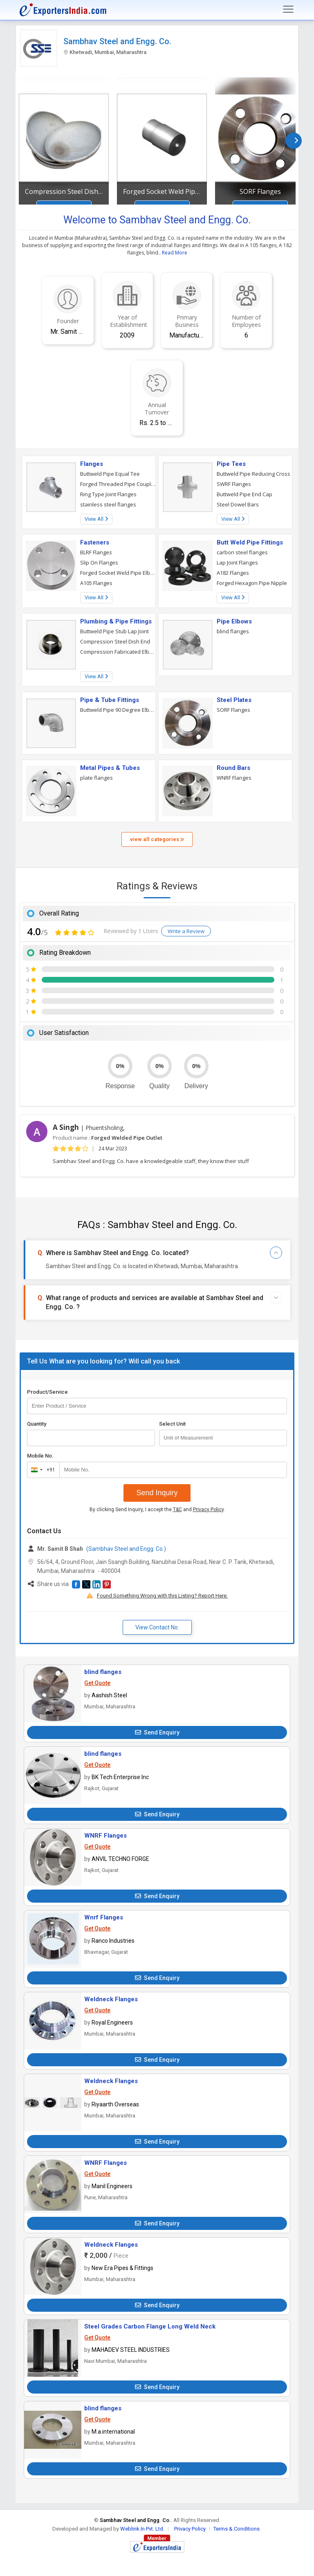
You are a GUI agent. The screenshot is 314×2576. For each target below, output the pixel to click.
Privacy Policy (208, 1509)
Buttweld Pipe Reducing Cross (253, 473)
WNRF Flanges (234, 777)
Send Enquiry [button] (157, 1732)
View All (96, 519)
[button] (76, 1584)
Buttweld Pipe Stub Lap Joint (114, 631)
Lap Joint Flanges (237, 562)
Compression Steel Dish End (64, 191)
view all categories (157, 839)
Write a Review (186, 931)
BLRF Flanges (96, 552)
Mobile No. (40, 1456)
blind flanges (233, 631)
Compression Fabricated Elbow (118, 651)
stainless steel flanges (108, 504)
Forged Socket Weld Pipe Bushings (162, 191)
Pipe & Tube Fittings (109, 700)
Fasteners (94, 542)
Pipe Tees (231, 464)
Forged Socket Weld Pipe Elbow (118, 572)
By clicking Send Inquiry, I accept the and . (157, 1509)
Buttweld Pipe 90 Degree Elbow (118, 709)
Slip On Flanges (99, 562)
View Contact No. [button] (157, 1627)
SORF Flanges (260, 191)
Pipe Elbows (234, 621)
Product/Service (47, 1392)
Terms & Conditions (236, 2529)
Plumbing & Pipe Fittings (116, 621)
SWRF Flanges (234, 484)
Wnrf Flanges (103, 1917)
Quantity (36, 1424)
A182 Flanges (233, 572)
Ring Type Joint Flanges (108, 494)
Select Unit (172, 1424)
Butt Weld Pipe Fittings (250, 542)
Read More (174, 252)
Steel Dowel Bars (238, 504)
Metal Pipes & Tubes (110, 768)
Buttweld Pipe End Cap (244, 494)
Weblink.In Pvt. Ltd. (142, 2529)
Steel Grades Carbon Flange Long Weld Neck (149, 2326)
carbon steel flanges (242, 552)
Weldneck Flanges (111, 1999)
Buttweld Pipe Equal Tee (110, 473)
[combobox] (41, 1469)
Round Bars (233, 768)
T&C (177, 1509)
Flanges (91, 464)
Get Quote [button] (97, 1683)
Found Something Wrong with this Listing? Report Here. (162, 1596)
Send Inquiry (156, 1493)
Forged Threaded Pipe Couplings (118, 484)
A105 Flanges (96, 583)
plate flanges (96, 777)
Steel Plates (234, 700)
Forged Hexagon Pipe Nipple (252, 583)
